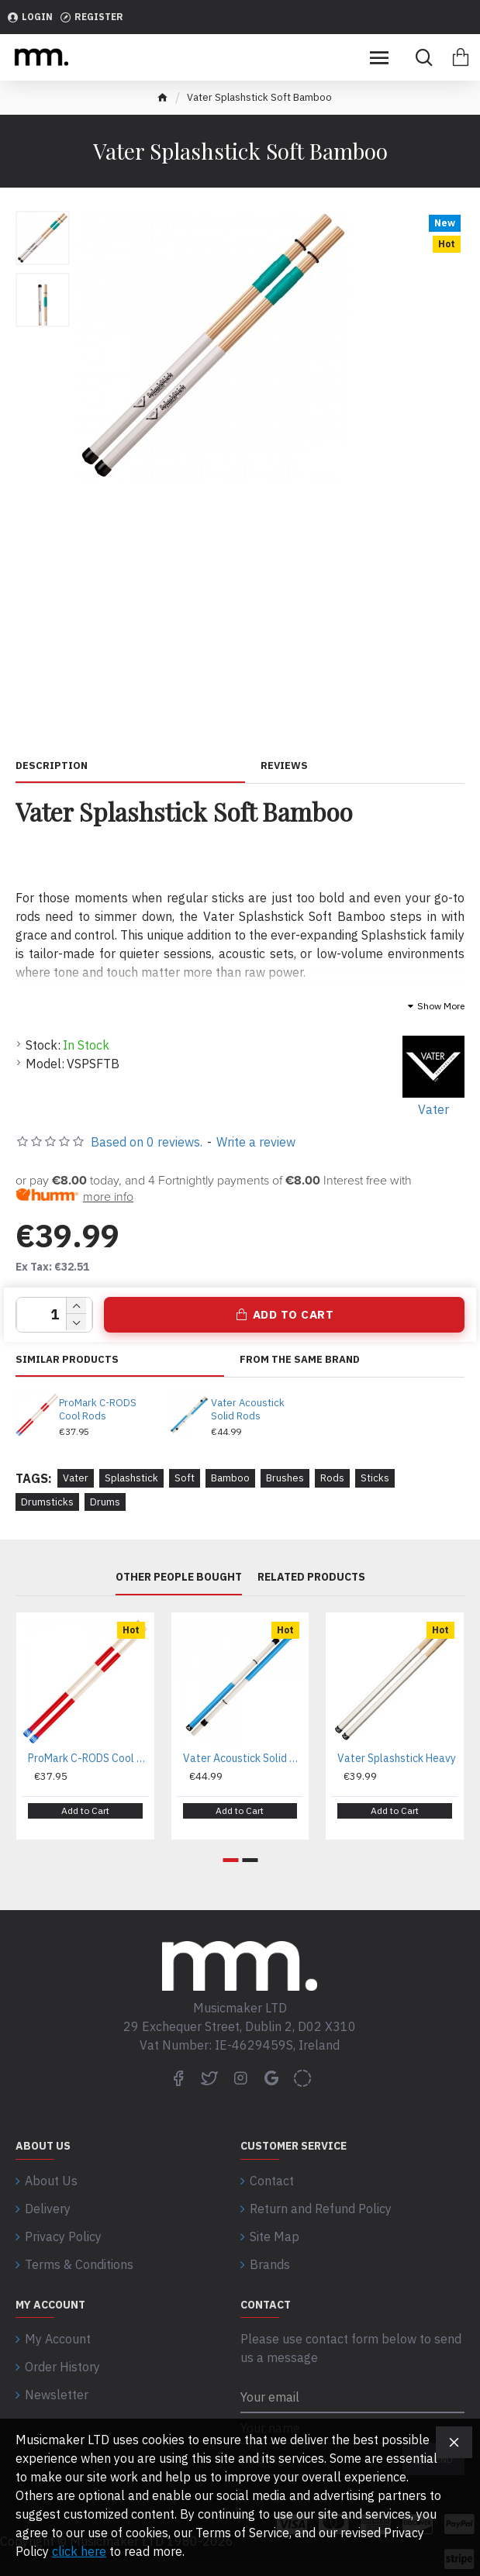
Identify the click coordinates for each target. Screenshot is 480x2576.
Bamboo (230, 1478)
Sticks (375, 1478)
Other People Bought (179, 1577)
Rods (332, 1478)
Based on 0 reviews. (146, 1142)
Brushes (285, 1478)
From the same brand (300, 1360)
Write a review (255, 1142)
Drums (105, 1502)
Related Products (311, 1577)
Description (52, 766)
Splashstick (131, 1478)
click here (79, 2551)
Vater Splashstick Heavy (396, 1758)
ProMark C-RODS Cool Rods (97, 1409)
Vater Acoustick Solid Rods (248, 1409)
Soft (184, 1478)
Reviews (284, 766)
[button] (230, 1860)
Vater (75, 1478)
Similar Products (67, 1360)
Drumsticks (47, 1502)
